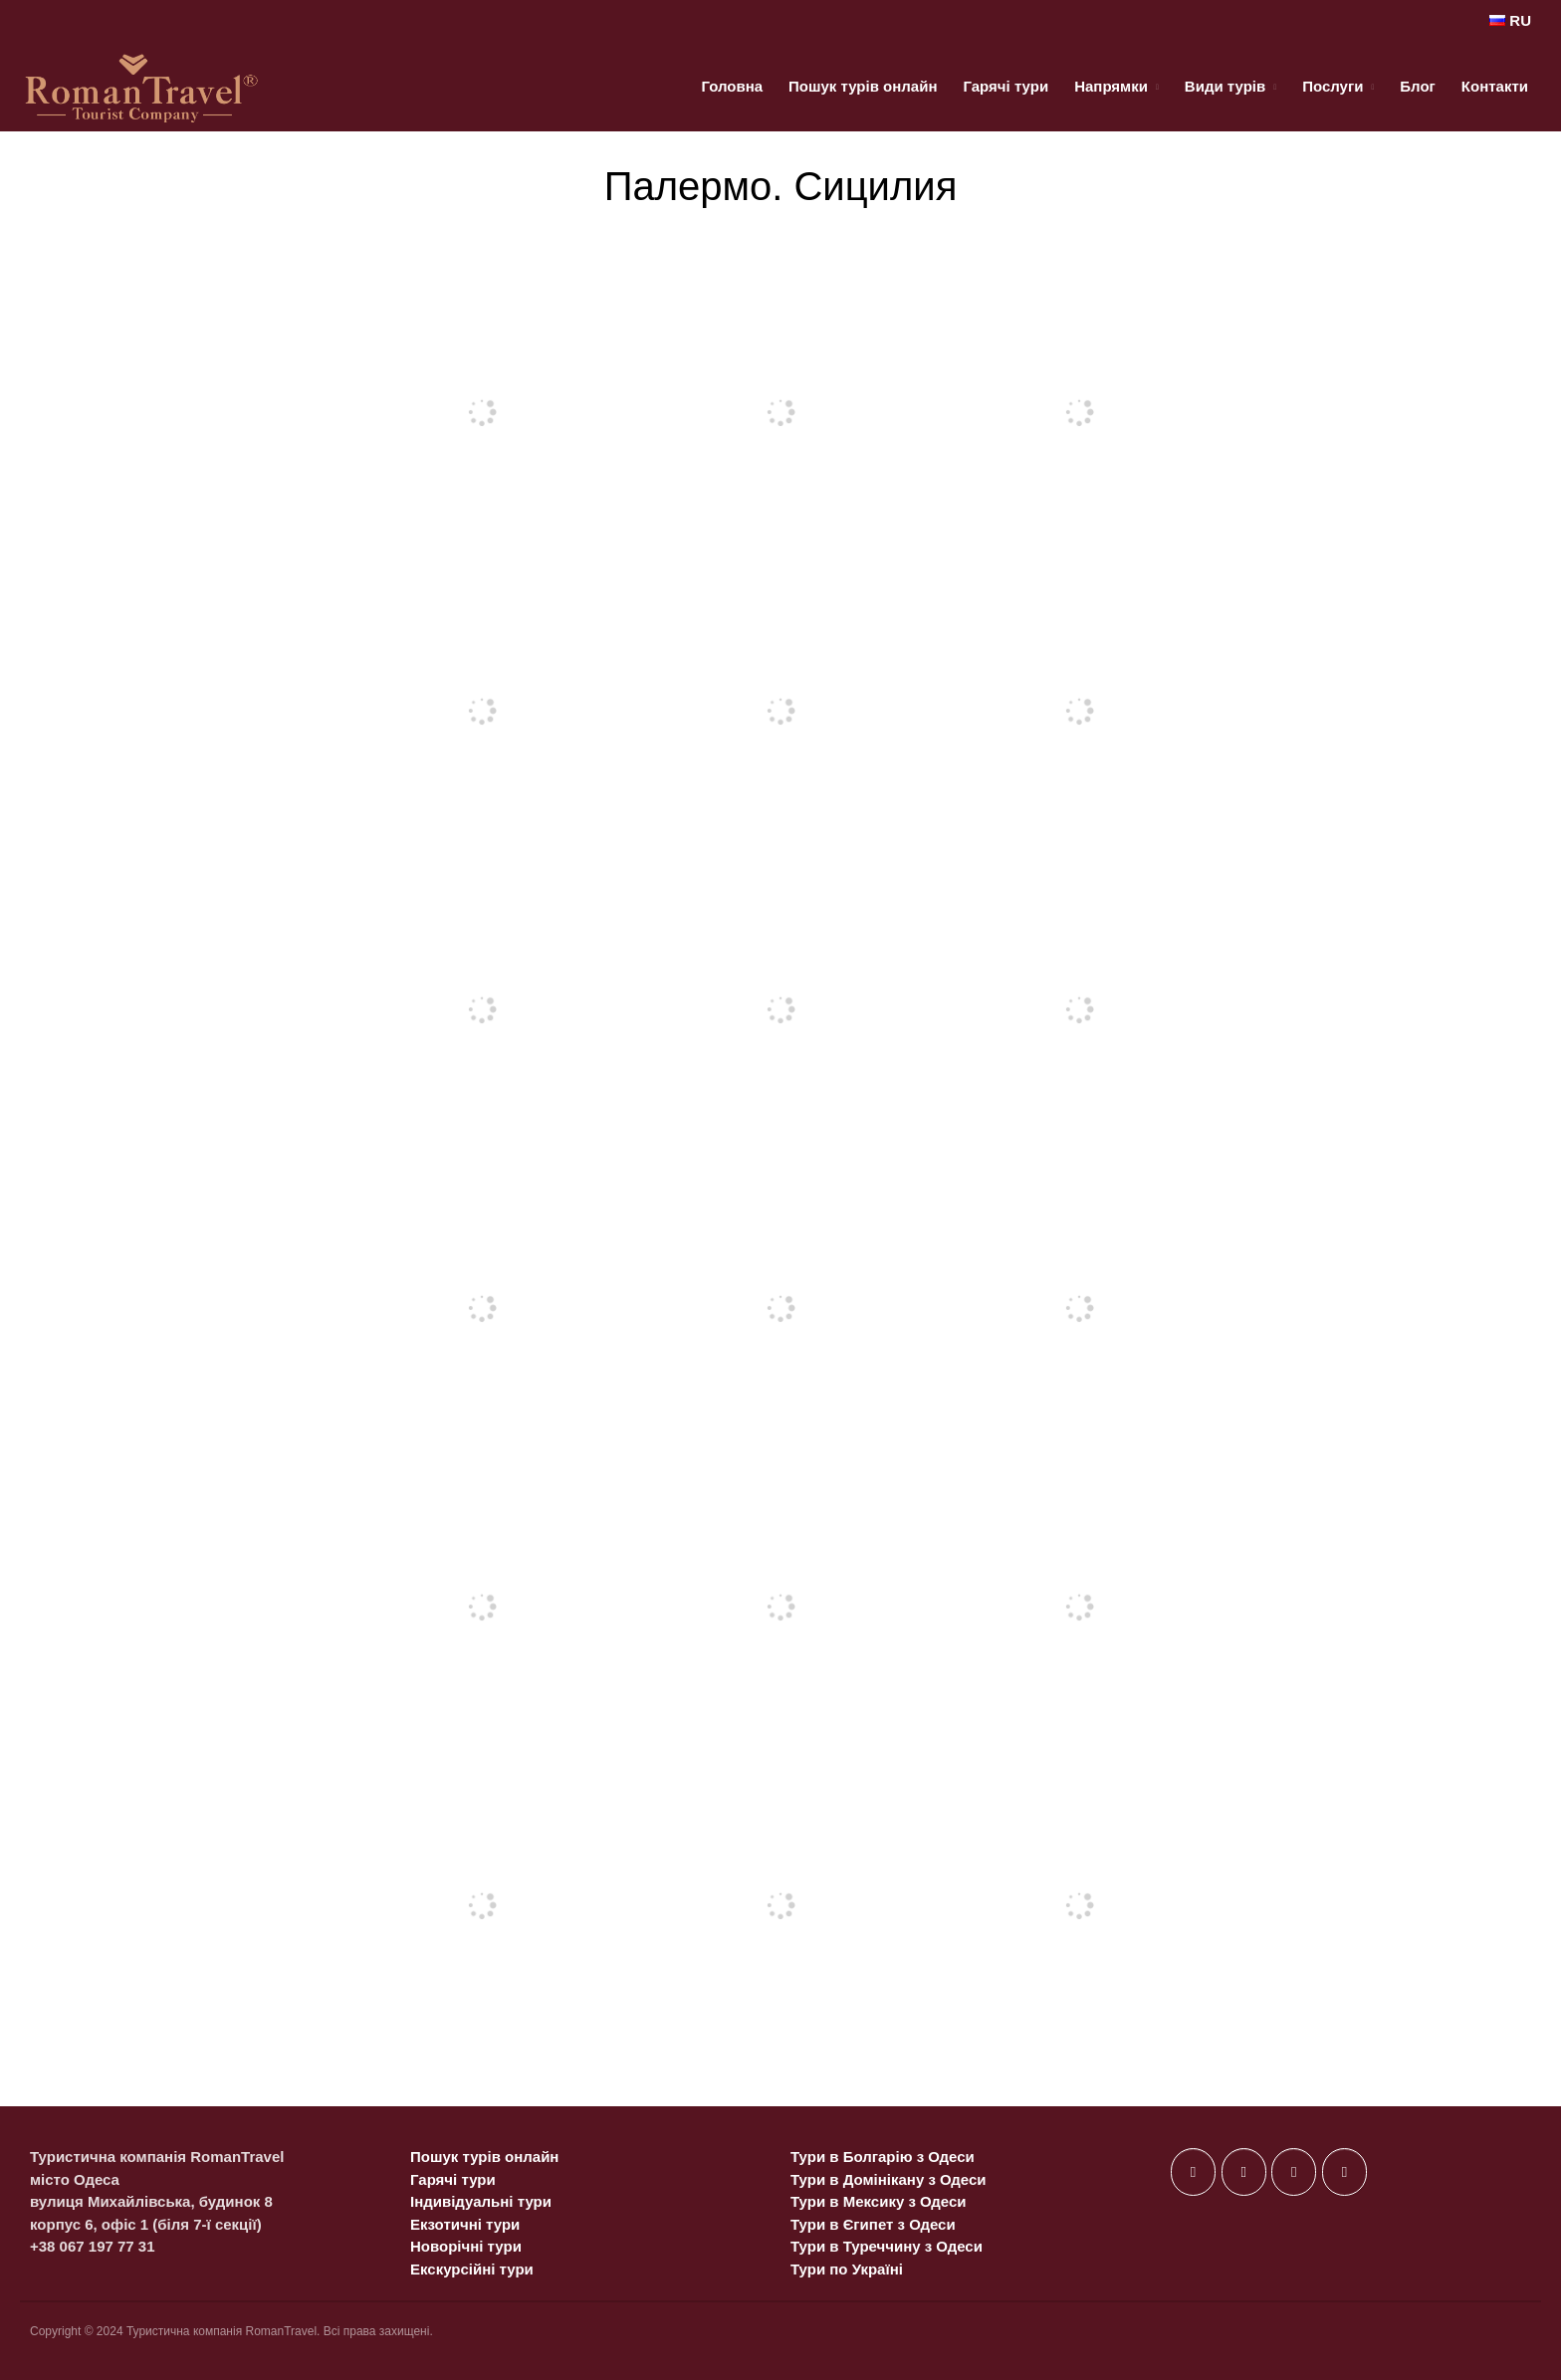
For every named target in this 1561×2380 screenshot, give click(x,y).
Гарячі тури (1005, 86)
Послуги (1332, 86)
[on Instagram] (1293, 2172)
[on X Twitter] (1244, 2172)
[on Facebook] (1193, 2172)
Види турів (1225, 86)
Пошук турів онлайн (862, 86)
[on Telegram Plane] (1344, 2172)
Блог (1418, 86)
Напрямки (1111, 86)
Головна (732, 86)
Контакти (1494, 86)
